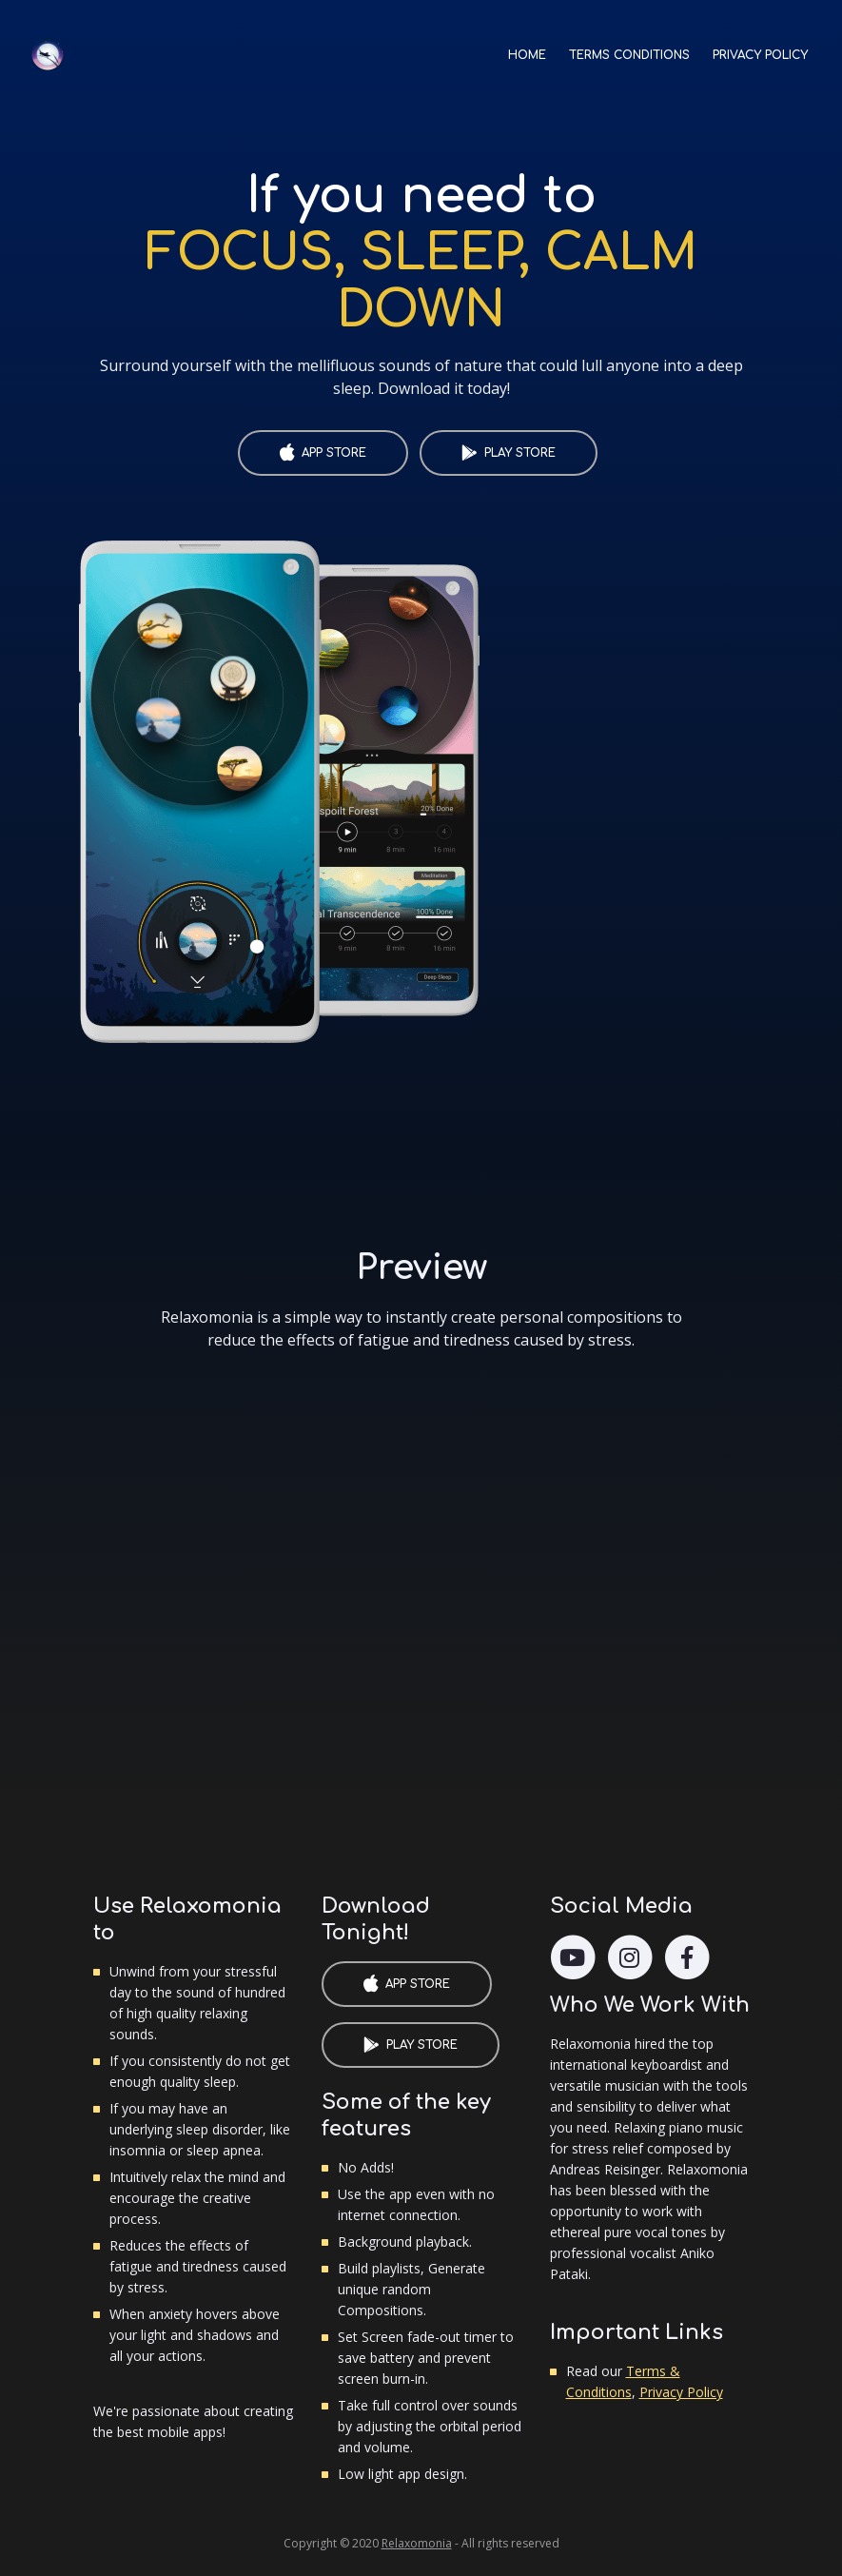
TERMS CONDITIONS (629, 55)
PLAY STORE (520, 453)
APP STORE (334, 453)
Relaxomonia (417, 2543)
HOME (533, 50)
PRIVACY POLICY (760, 55)
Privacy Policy (681, 2392)
